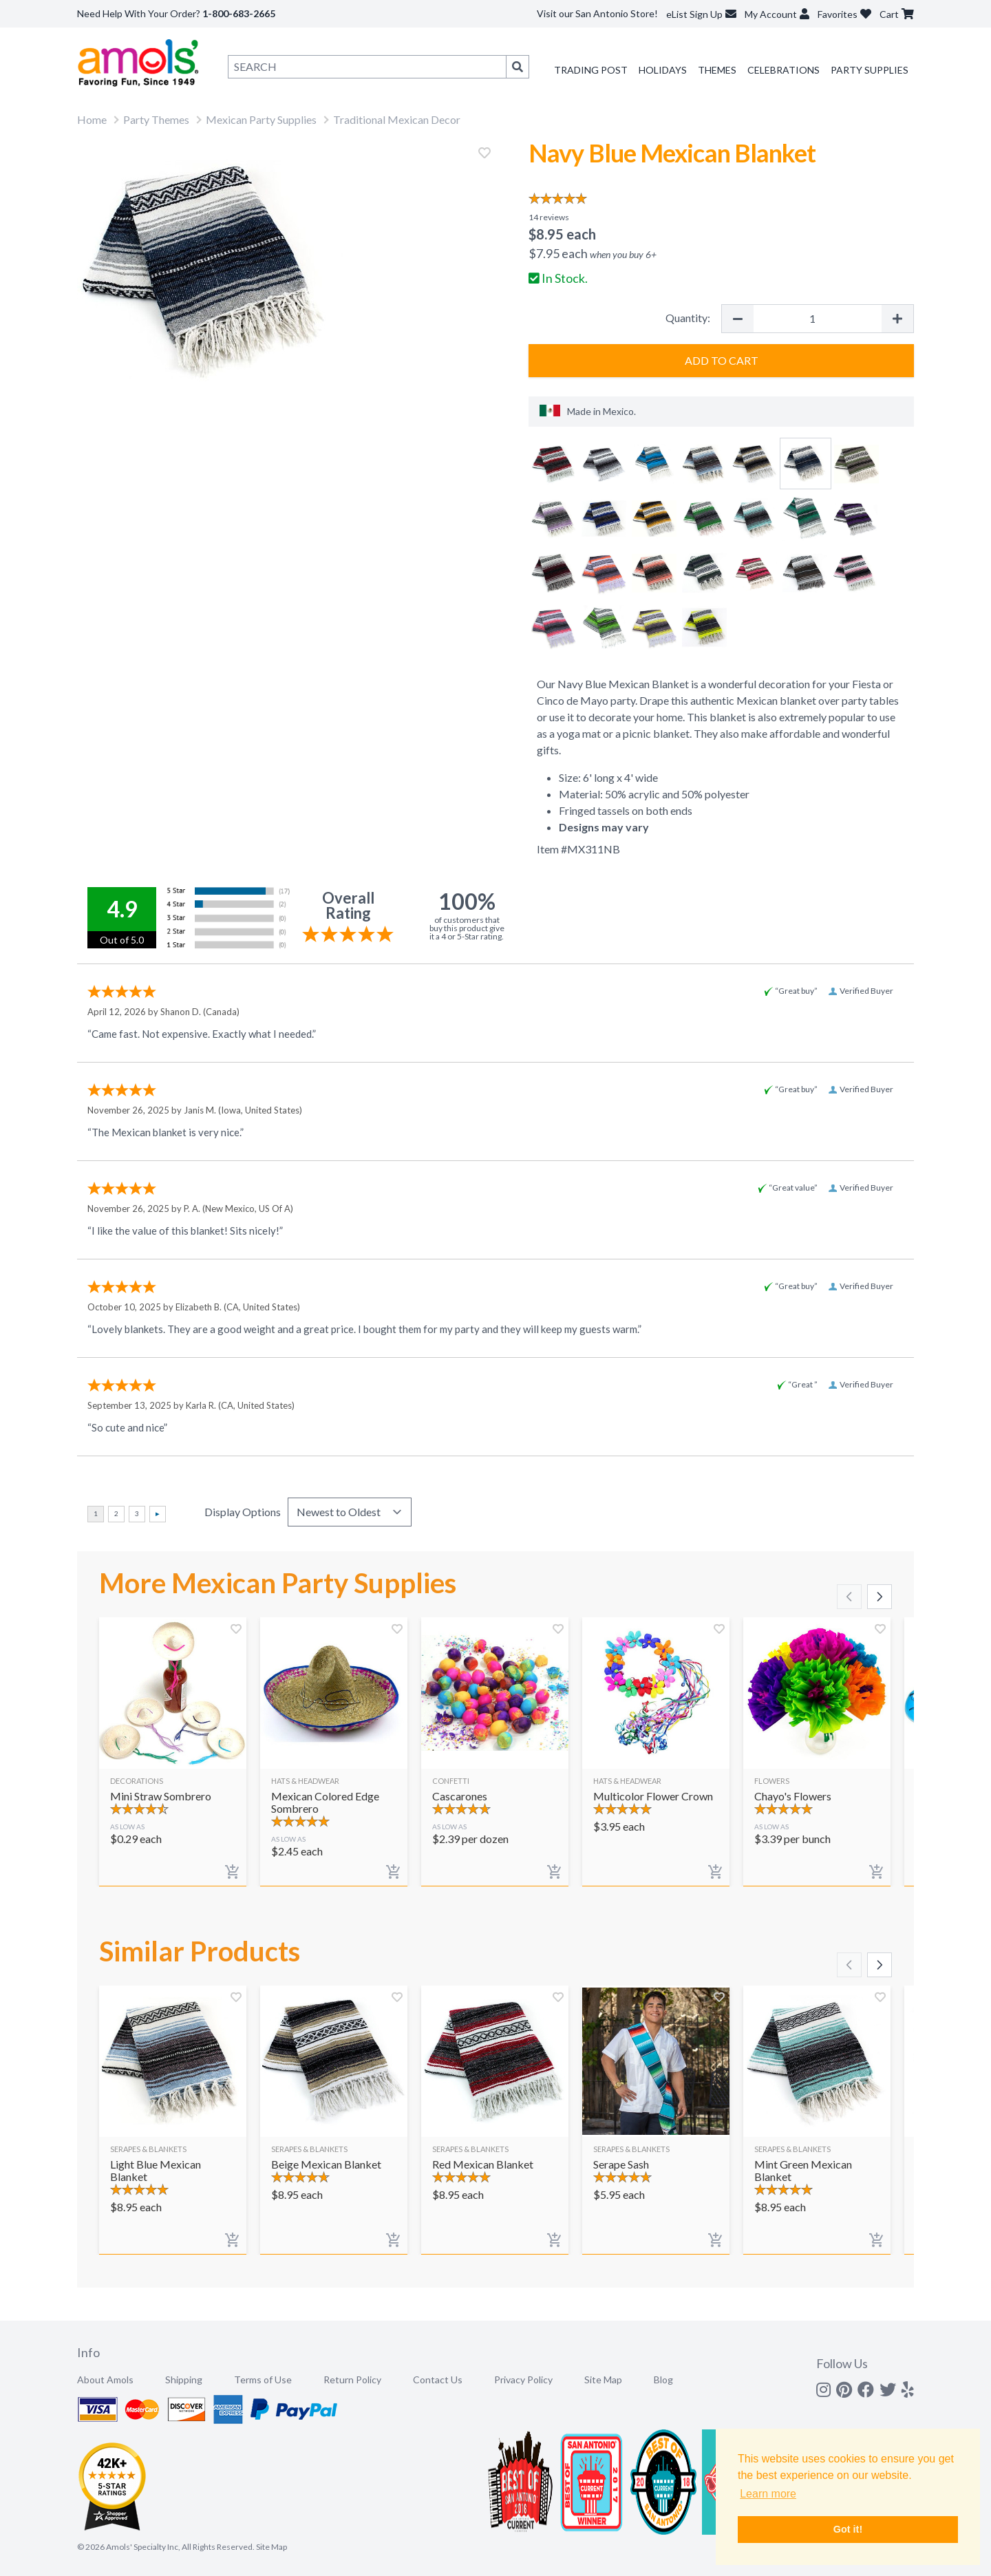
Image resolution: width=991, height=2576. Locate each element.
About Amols (105, 2379)
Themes (717, 70)
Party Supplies (869, 70)
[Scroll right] (879, 1596)
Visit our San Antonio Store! (597, 13)
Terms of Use (263, 2379)
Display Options (242, 1511)
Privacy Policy (523, 2379)
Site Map (603, 2379)
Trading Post (591, 70)
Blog (663, 2379)
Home (92, 119)
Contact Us (437, 2379)
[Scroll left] (849, 1596)
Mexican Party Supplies (261, 119)
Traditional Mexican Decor (396, 119)
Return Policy (352, 2379)
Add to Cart (721, 360)
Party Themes (156, 119)
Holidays (663, 70)
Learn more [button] (768, 2494)
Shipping (183, 2379)
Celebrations (783, 70)
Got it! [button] (847, 2529)
